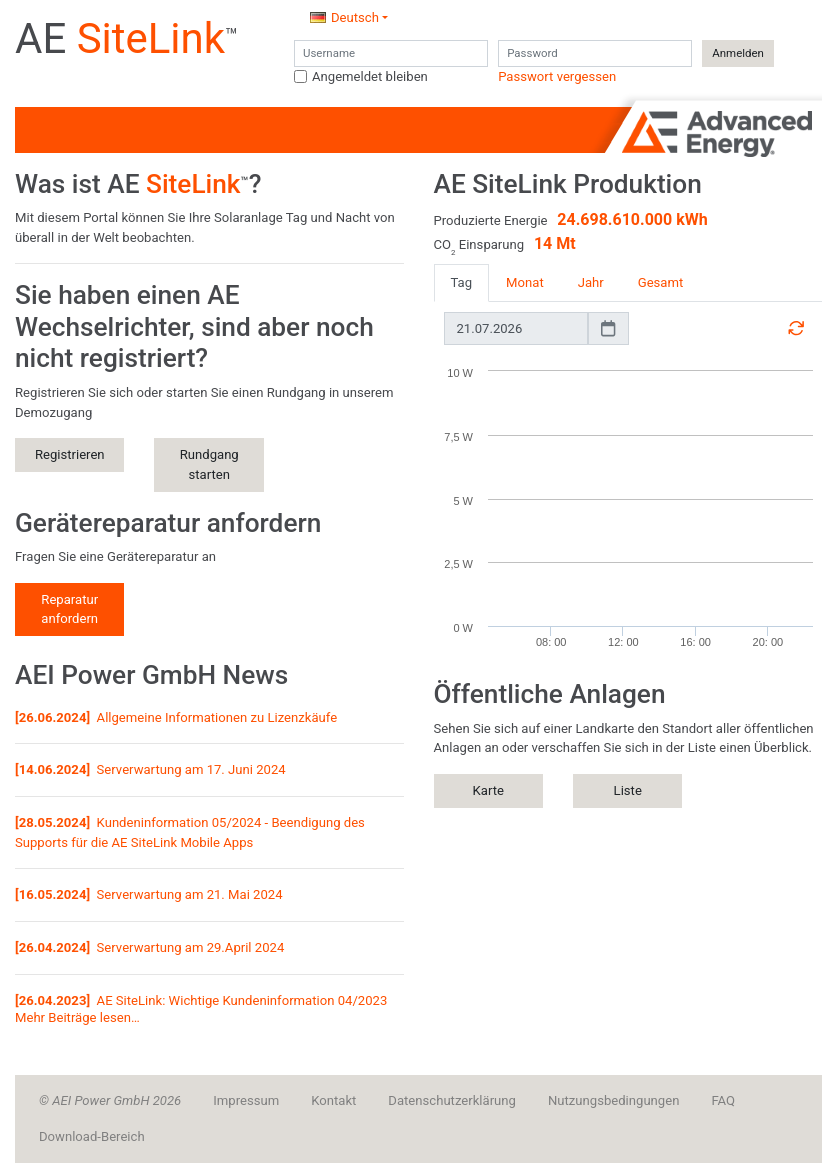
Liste (628, 790)
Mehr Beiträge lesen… (77, 1017)
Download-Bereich (92, 1136)
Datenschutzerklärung (452, 1100)
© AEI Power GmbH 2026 (110, 1100)
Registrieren (70, 454)
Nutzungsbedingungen (613, 1100)
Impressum (246, 1100)
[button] (349, 18)
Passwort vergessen (557, 76)
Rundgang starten (209, 464)
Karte (488, 790)
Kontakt (333, 1100)
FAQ (723, 1100)
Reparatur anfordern (69, 609)
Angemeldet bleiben (370, 76)
